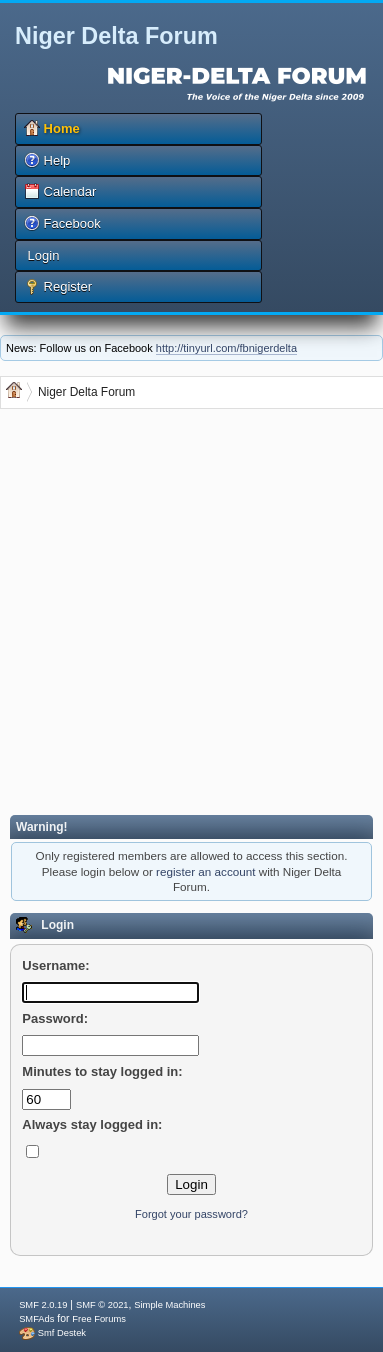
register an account (205, 871)
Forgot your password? (191, 1214)
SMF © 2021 (102, 1305)
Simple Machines (169, 1305)
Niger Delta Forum (116, 36)
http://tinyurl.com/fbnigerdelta (226, 348)
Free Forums (98, 1319)
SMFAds (36, 1319)
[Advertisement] (187, 614)
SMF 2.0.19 (43, 1305)
